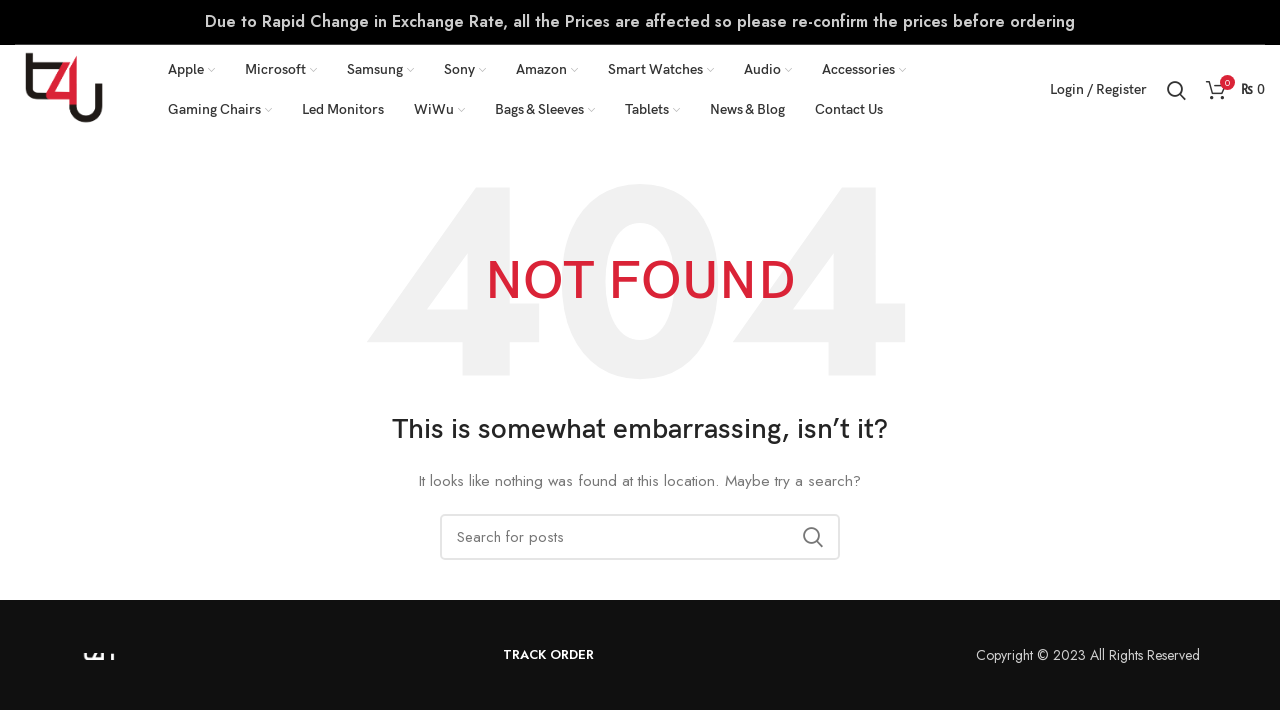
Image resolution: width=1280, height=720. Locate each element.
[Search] (1176, 90)
